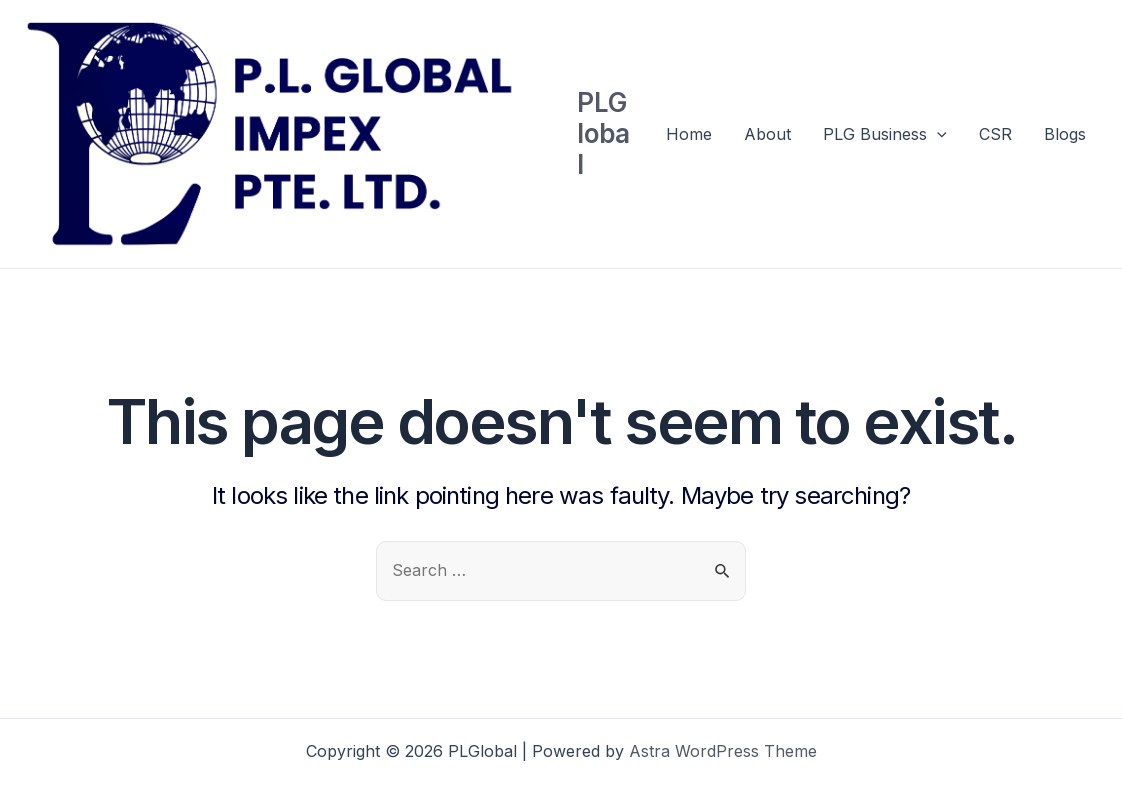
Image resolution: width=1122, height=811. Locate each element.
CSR (995, 134)
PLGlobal (603, 133)
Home (689, 134)
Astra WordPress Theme (723, 751)
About (767, 134)
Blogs (1065, 134)
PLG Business (885, 134)
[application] (937, 134)
